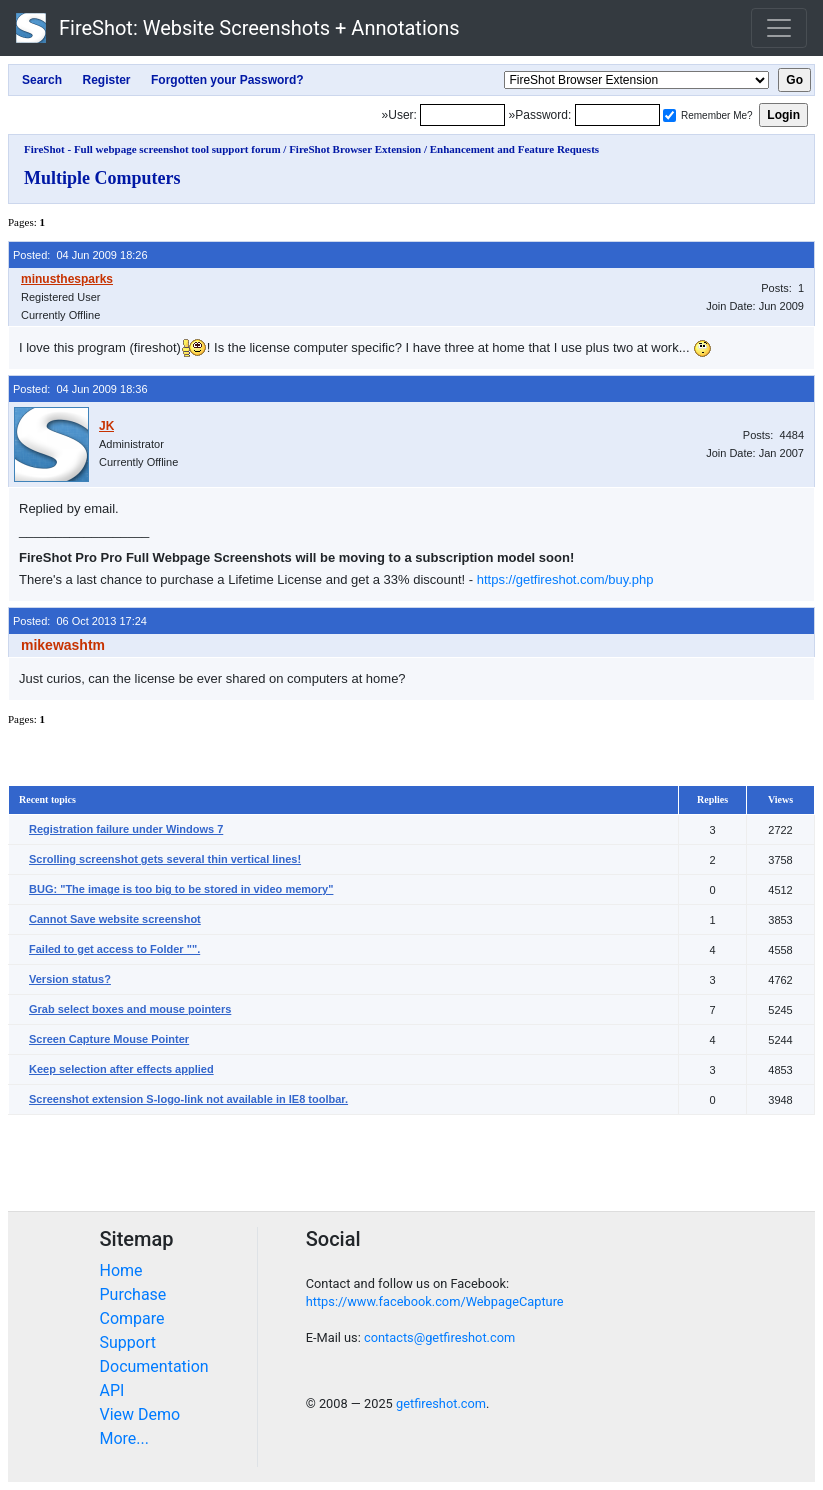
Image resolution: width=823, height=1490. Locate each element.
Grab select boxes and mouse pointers (130, 1009)
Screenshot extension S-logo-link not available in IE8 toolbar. (188, 1099)
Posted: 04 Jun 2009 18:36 (80, 389)
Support (128, 1342)
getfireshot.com (441, 1403)
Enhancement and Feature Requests (514, 149)
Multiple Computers (102, 178)
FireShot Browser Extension (355, 149)
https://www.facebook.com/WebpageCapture (435, 1301)
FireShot (238, 28)
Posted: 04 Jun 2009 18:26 (80, 255)
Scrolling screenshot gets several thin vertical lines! (165, 859)
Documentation (154, 1366)
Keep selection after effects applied (121, 1069)
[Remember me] (669, 115)
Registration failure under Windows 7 (126, 829)
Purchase (133, 1294)
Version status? (70, 979)
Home (121, 1270)
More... (125, 1438)
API (112, 1390)
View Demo (140, 1414)
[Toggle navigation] (779, 28)
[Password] (617, 115)
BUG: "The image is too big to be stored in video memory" (181, 889)
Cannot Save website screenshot (115, 919)
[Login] (462, 115)
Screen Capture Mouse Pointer (109, 1039)
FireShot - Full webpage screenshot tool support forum (152, 149)
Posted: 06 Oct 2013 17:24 (80, 621)
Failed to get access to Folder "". (114, 949)
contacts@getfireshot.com (439, 1337)
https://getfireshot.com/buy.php (565, 579)
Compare (132, 1318)
